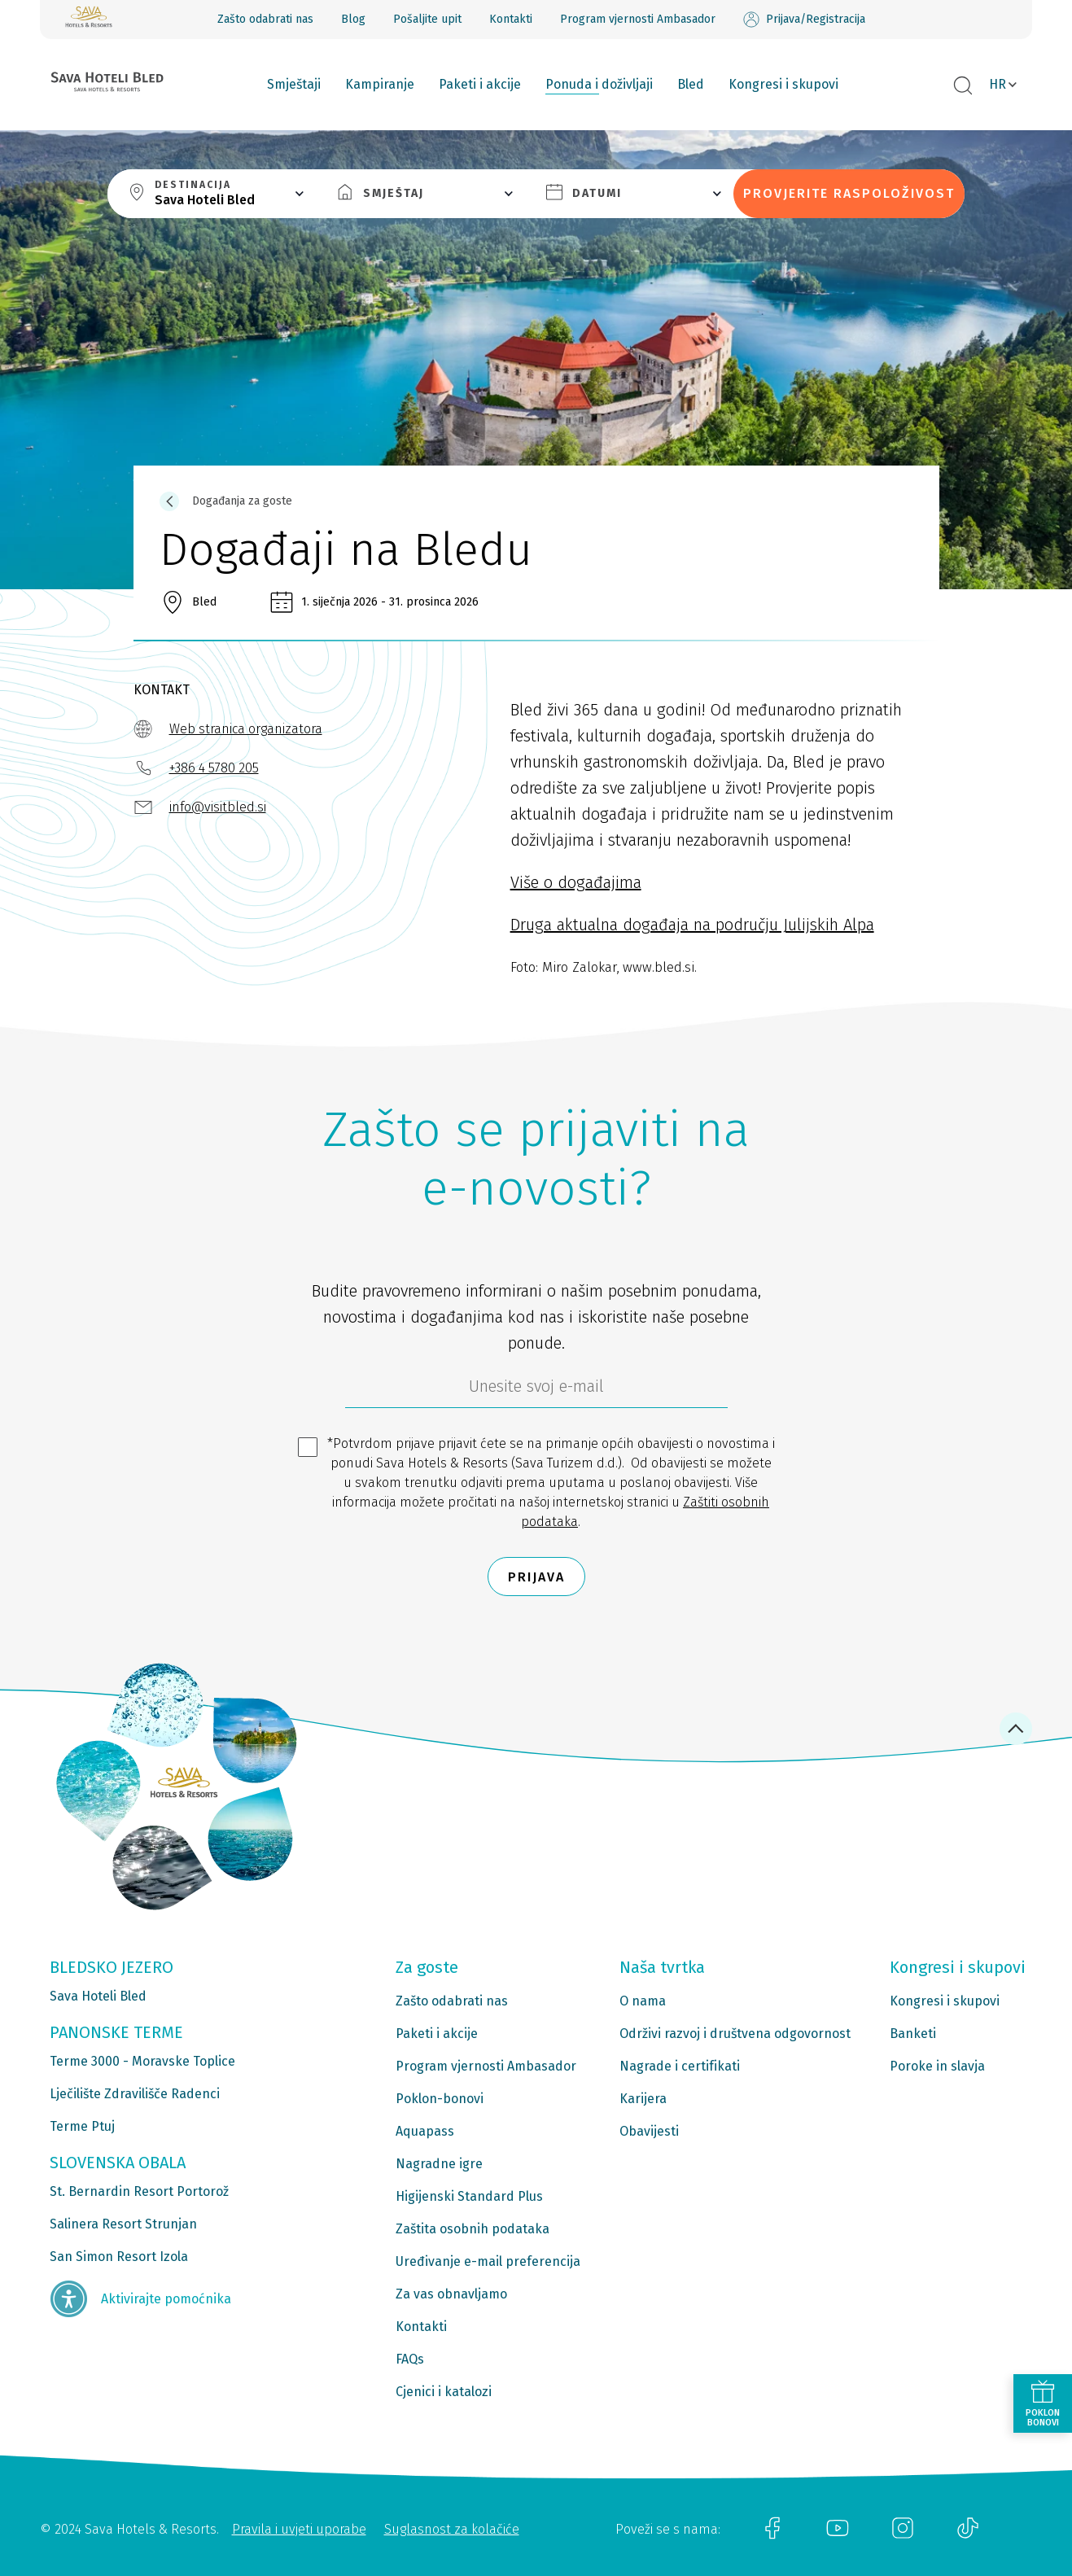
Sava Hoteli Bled (98, 1996)
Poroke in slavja (937, 2066)
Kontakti (510, 19)
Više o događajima (575, 882)
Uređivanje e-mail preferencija (488, 2261)
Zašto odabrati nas (265, 19)
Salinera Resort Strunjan (123, 2224)
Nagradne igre (439, 2163)
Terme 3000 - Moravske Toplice (142, 2061)
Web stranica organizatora (245, 729)
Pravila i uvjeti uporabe (299, 2529)
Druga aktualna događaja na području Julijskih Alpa (692, 924)
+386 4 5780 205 (214, 768)
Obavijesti (649, 2131)
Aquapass (425, 2131)
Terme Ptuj (82, 2126)
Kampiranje (379, 84)
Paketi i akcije (480, 84)
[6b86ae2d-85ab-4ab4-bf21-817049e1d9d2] (536, 1390)
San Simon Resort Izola (119, 2256)
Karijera (643, 2098)
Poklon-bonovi (439, 2098)
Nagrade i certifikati (679, 2066)
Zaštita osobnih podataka (472, 2229)
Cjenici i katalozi (444, 2391)
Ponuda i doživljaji (599, 84)
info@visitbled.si (217, 807)
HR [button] (997, 84)
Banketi (913, 2033)
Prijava (536, 1577)
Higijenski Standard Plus (469, 2196)
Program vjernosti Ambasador (637, 19)
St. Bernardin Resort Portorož (139, 2191)
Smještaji (294, 84)
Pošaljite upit (427, 19)
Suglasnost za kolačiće (451, 2529)
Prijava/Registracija (804, 19)
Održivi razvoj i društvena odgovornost (735, 2033)
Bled (690, 84)
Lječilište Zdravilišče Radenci (135, 2093)
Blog (353, 19)
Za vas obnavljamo (451, 2294)
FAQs (410, 2359)
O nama (642, 2001)
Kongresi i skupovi (783, 84)
